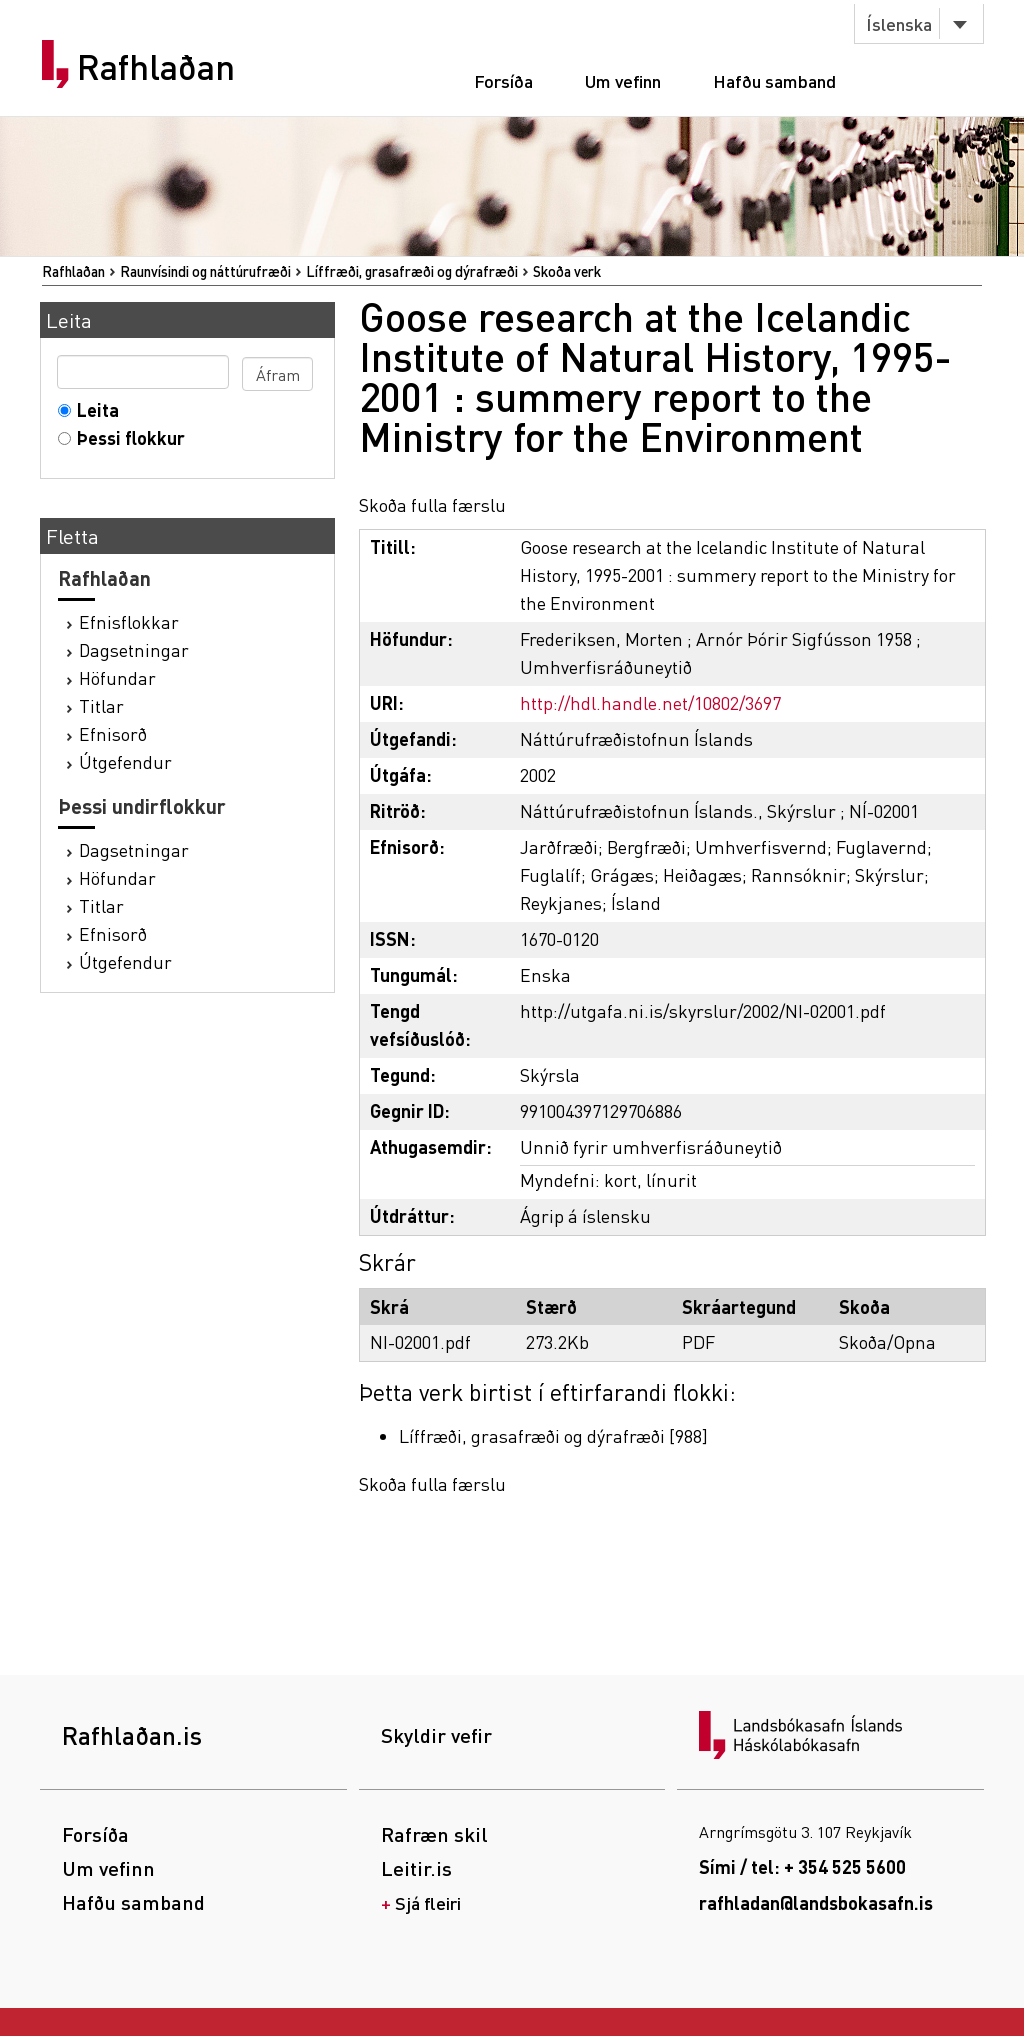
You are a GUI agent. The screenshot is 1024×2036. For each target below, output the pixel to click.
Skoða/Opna (887, 1341)
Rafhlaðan (156, 67)
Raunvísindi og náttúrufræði (205, 271)
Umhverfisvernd (761, 846)
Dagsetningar (134, 649)
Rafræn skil (434, 1834)
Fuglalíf (550, 874)
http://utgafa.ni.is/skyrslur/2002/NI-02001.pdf (703, 1010)
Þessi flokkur (126, 437)
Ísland (636, 902)
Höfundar (117, 677)
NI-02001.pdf (420, 1341)
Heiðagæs (702, 874)
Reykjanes (561, 902)
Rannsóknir (798, 874)
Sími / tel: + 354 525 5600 (802, 1866)
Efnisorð (113, 733)
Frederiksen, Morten (601, 638)
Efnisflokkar (129, 621)
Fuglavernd (881, 846)
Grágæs (622, 874)
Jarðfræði (559, 846)
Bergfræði (646, 846)
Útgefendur (125, 761)
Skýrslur (889, 874)
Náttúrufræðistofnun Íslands (636, 738)
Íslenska (899, 23)
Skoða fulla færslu (432, 504)
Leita (93, 409)
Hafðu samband (774, 80)
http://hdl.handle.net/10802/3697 (650, 702)
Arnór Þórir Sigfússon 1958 (804, 638)
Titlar (101, 705)
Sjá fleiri (428, 1902)
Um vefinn (623, 80)
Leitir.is (416, 1868)
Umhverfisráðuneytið (606, 666)
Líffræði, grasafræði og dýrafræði (412, 271)
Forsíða (503, 80)
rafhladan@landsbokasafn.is (816, 1902)
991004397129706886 (601, 1110)
